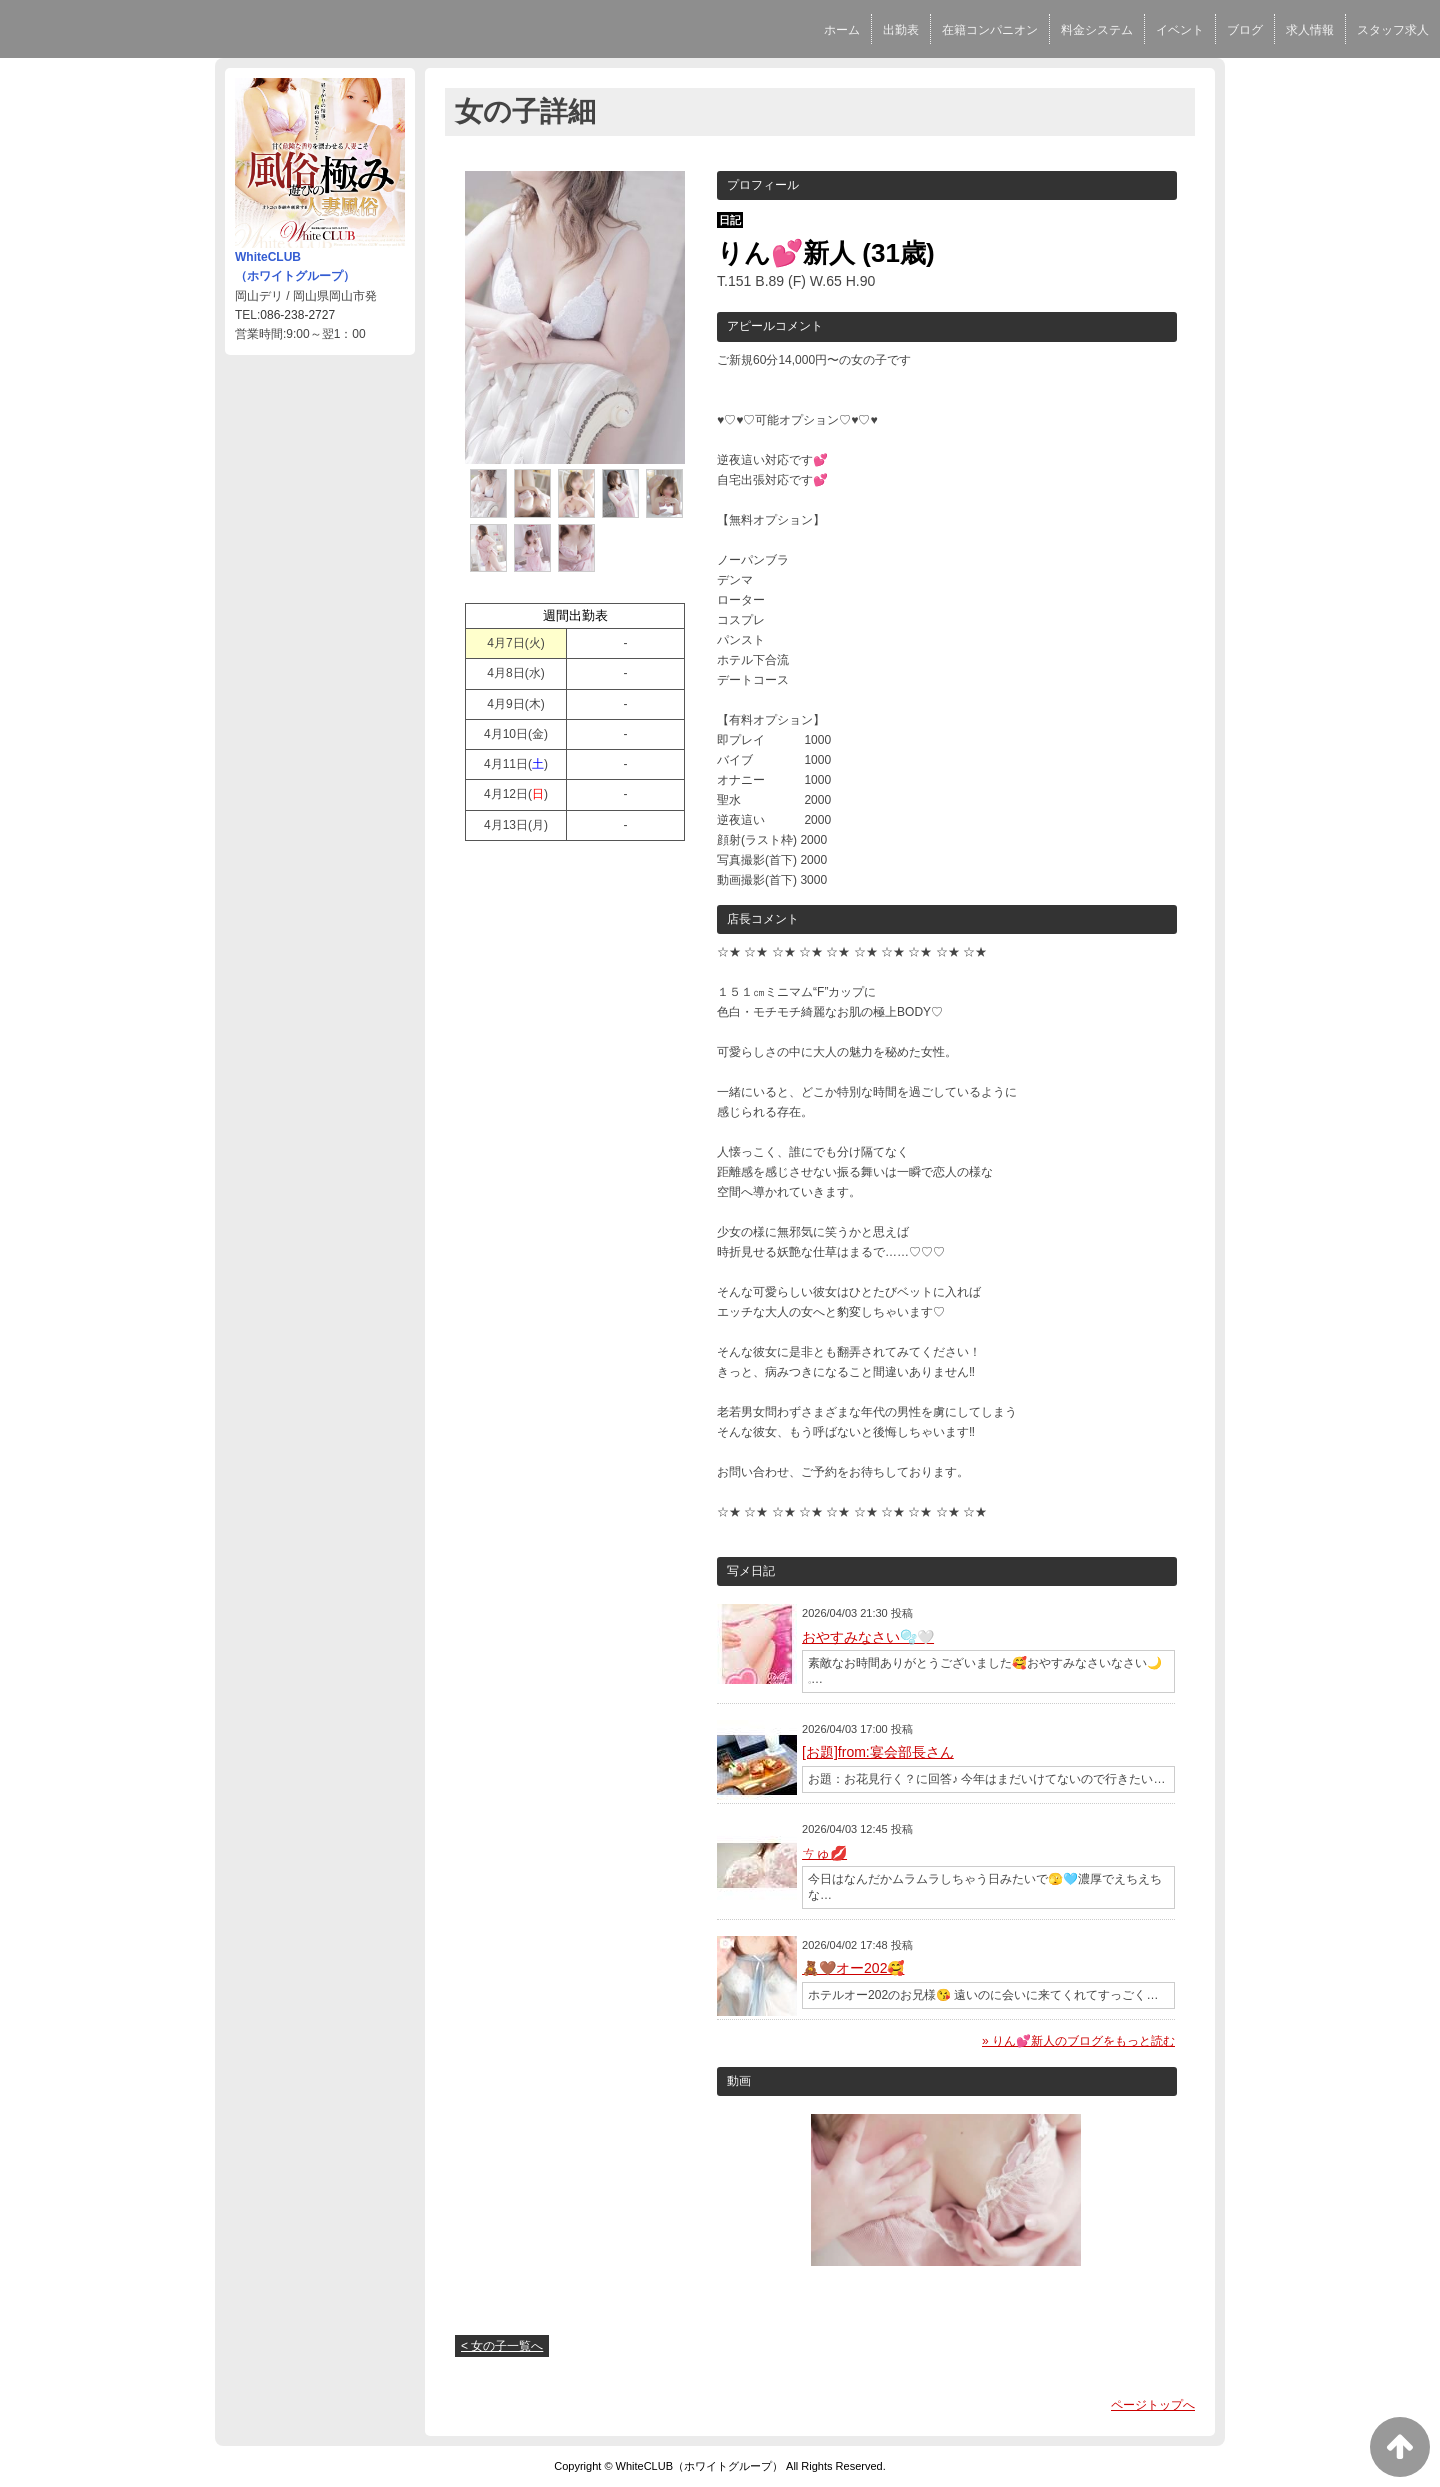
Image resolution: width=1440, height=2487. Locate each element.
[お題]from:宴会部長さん (878, 1752)
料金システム (1097, 30)
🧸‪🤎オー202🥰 (853, 1968)
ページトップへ (1153, 2405)
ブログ (1245, 30)
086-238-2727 (297, 315)
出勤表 (901, 30)
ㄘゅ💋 (824, 1853)
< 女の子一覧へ (502, 2346)
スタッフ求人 (1393, 30)
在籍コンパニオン (990, 30)
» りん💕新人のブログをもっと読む (1078, 2041)
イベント (1180, 30)
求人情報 (1310, 30)
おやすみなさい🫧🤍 (868, 1637)
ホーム (842, 30)
